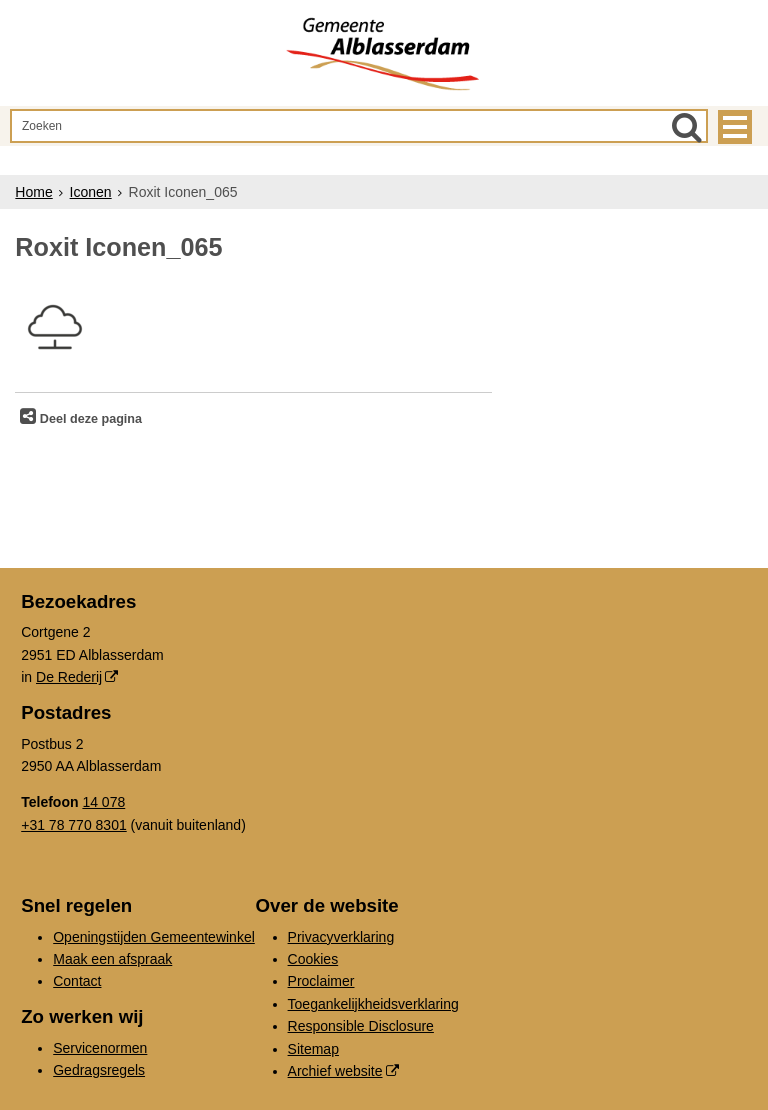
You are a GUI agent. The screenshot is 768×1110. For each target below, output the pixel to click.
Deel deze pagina (89, 419)
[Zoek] (687, 127)
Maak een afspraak (112, 959)
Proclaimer (321, 981)
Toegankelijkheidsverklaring (373, 1004)
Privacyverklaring (341, 937)
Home (33, 192)
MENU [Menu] (735, 127)
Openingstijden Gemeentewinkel (154, 937)
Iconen (91, 192)
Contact (77, 981)
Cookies (313, 959)
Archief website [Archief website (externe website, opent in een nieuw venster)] (335, 1071)
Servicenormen (100, 1048)
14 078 (103, 802)
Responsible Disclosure (361, 1026)
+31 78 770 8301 (74, 825)
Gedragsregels (99, 1070)
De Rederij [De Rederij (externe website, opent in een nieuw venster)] (69, 677)
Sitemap (313, 1049)
